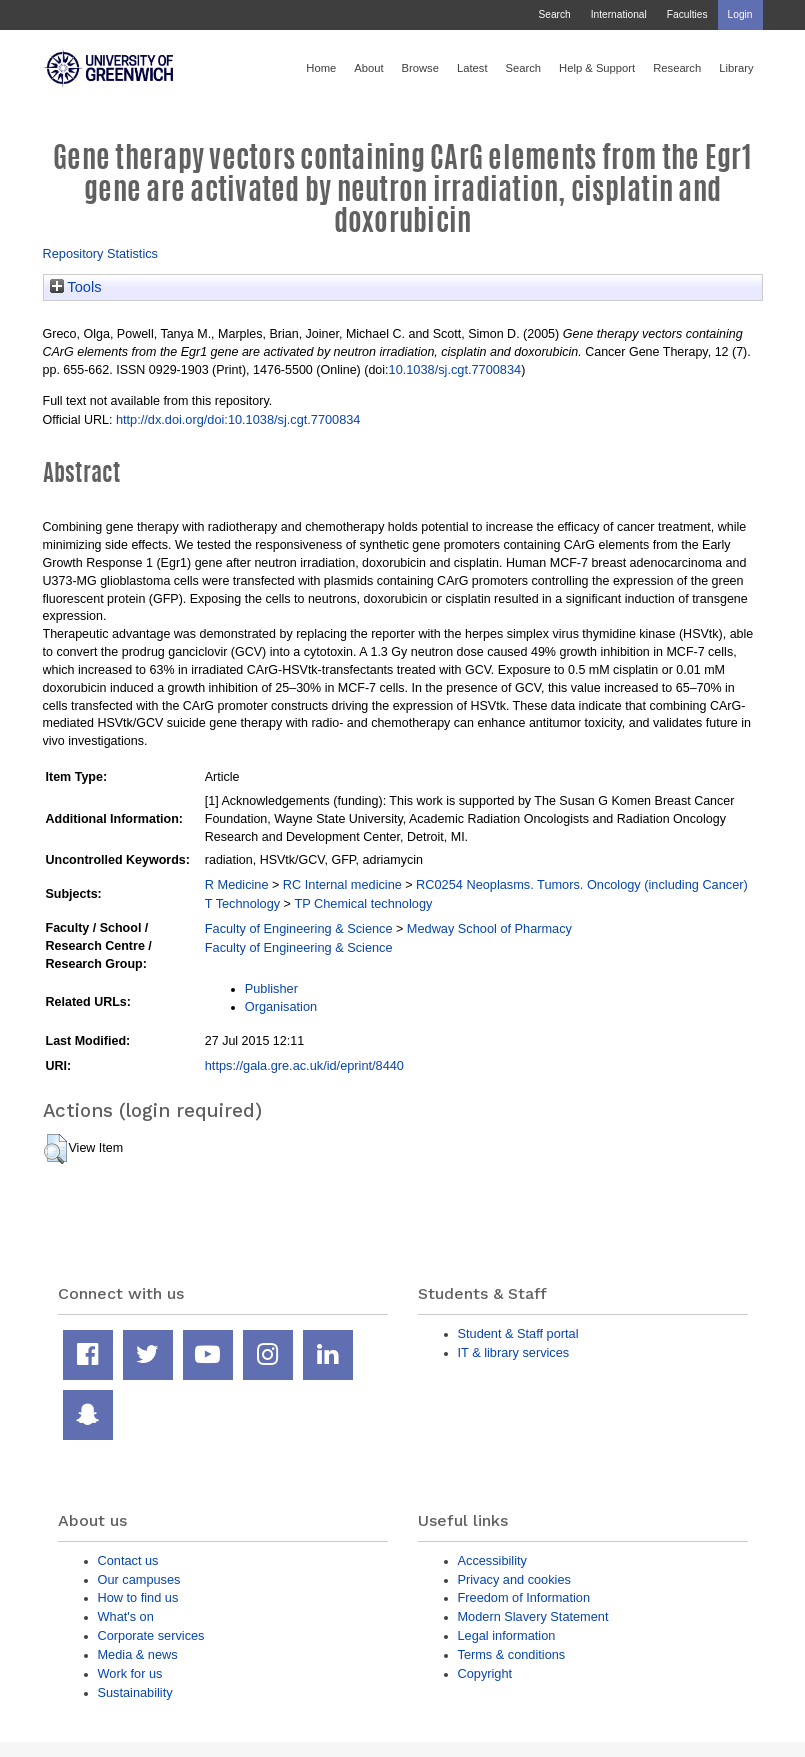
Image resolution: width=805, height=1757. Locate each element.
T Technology (242, 903)
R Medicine (237, 884)
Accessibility (492, 1560)
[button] (55, 1149)
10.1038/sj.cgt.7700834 (455, 369)
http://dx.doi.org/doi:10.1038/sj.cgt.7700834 (238, 419)
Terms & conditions (512, 1654)
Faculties (687, 14)
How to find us (138, 1597)
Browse (420, 68)
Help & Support (597, 68)
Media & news (138, 1654)
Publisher (271, 988)
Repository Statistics (101, 253)
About (368, 68)
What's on (126, 1616)
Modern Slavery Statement (533, 1616)
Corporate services (151, 1635)
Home (321, 68)
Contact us (128, 1560)
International (619, 14)
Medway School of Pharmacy (489, 928)
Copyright (485, 1673)
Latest (472, 68)
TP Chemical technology (363, 903)
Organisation (281, 1006)
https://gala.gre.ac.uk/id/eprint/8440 (304, 1065)
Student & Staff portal (518, 1333)
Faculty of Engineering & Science (299, 928)
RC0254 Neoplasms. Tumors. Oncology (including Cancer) (582, 884)
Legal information (507, 1635)
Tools (76, 287)
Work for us (130, 1673)
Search (554, 14)
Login (740, 14)
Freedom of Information (524, 1597)
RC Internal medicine (342, 884)
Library (736, 68)
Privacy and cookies (514, 1579)
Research (677, 68)
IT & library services (514, 1352)
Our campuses (139, 1579)
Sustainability (135, 1692)
